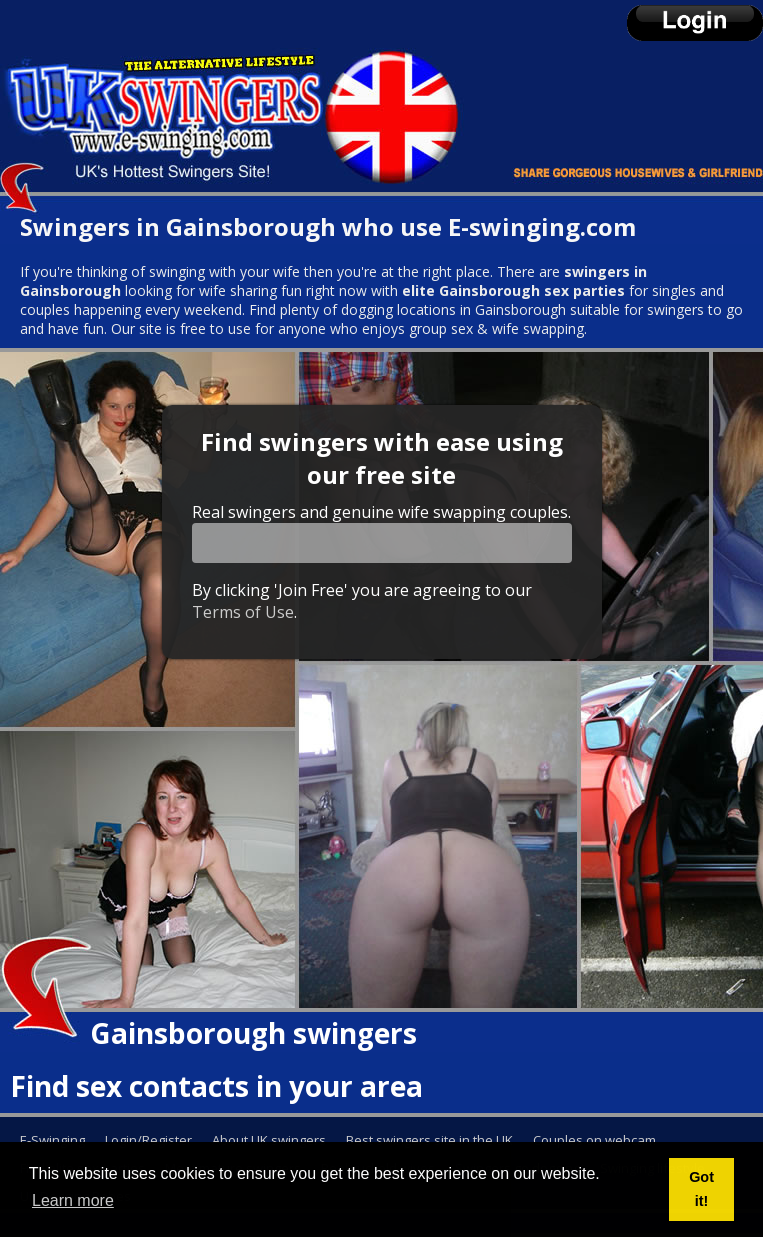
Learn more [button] (73, 1200)
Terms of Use (243, 612)
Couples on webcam (594, 1140)
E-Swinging (52, 1140)
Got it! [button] (701, 1189)
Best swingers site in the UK (429, 1140)
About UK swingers (269, 1140)
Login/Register (148, 1140)
